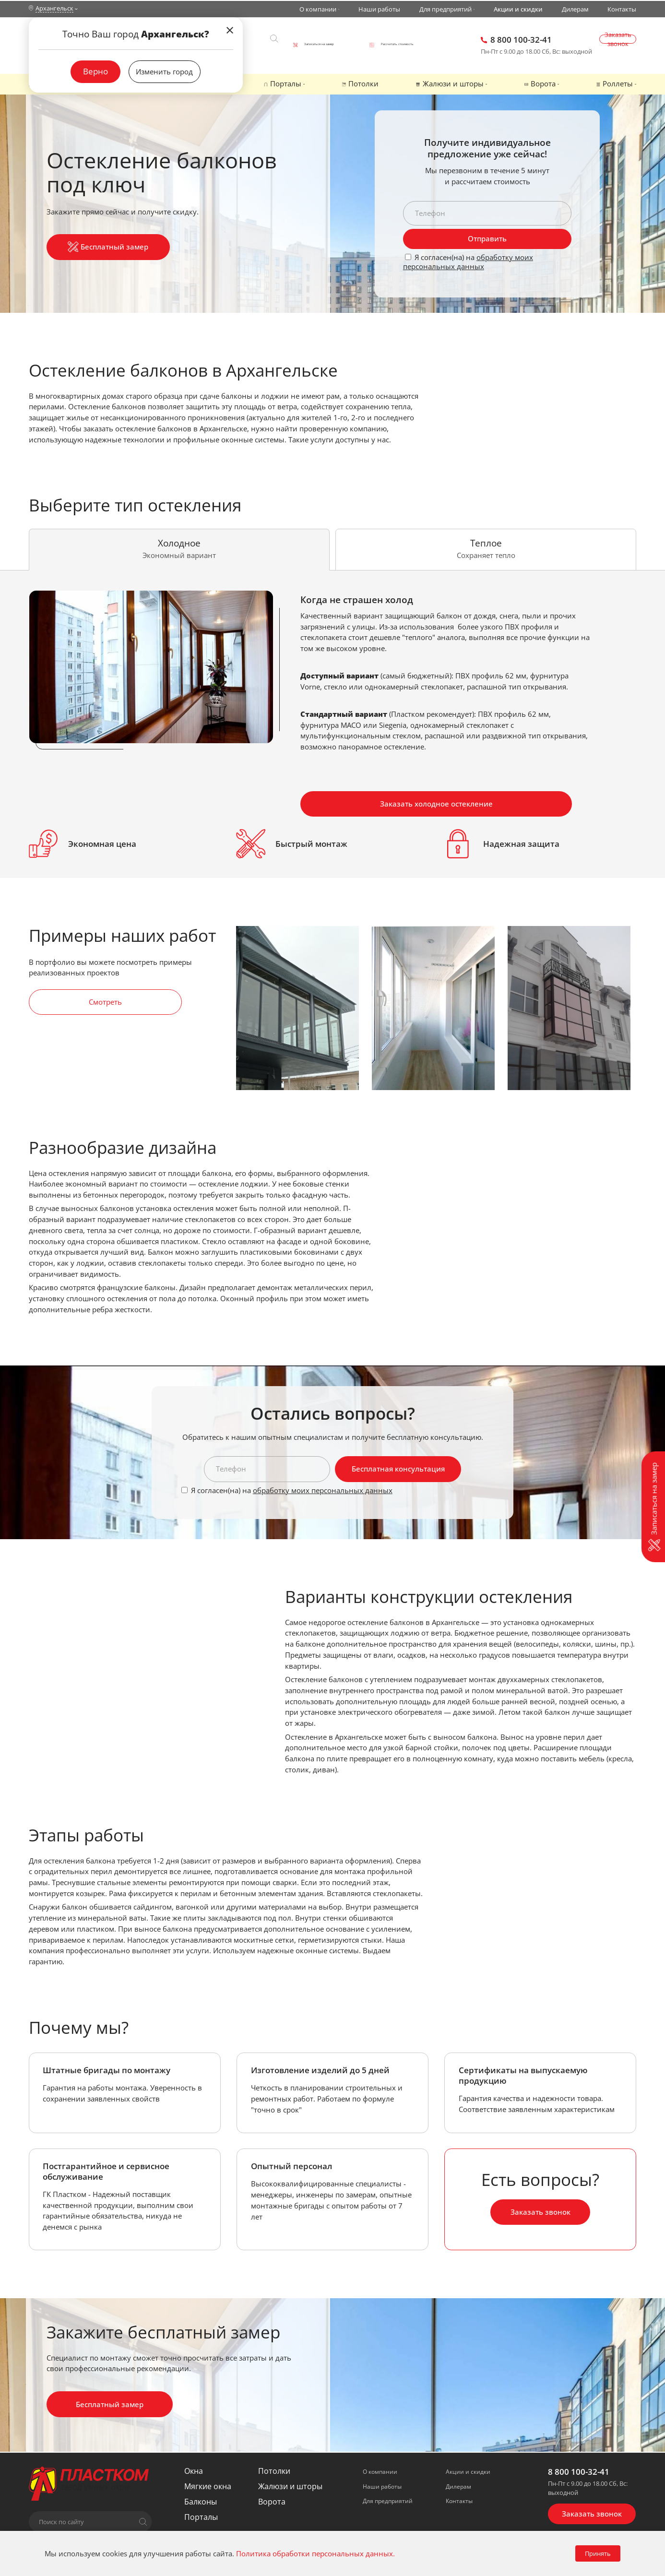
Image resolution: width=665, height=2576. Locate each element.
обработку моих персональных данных (468, 262)
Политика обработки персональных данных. (315, 2553)
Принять (598, 2553)
